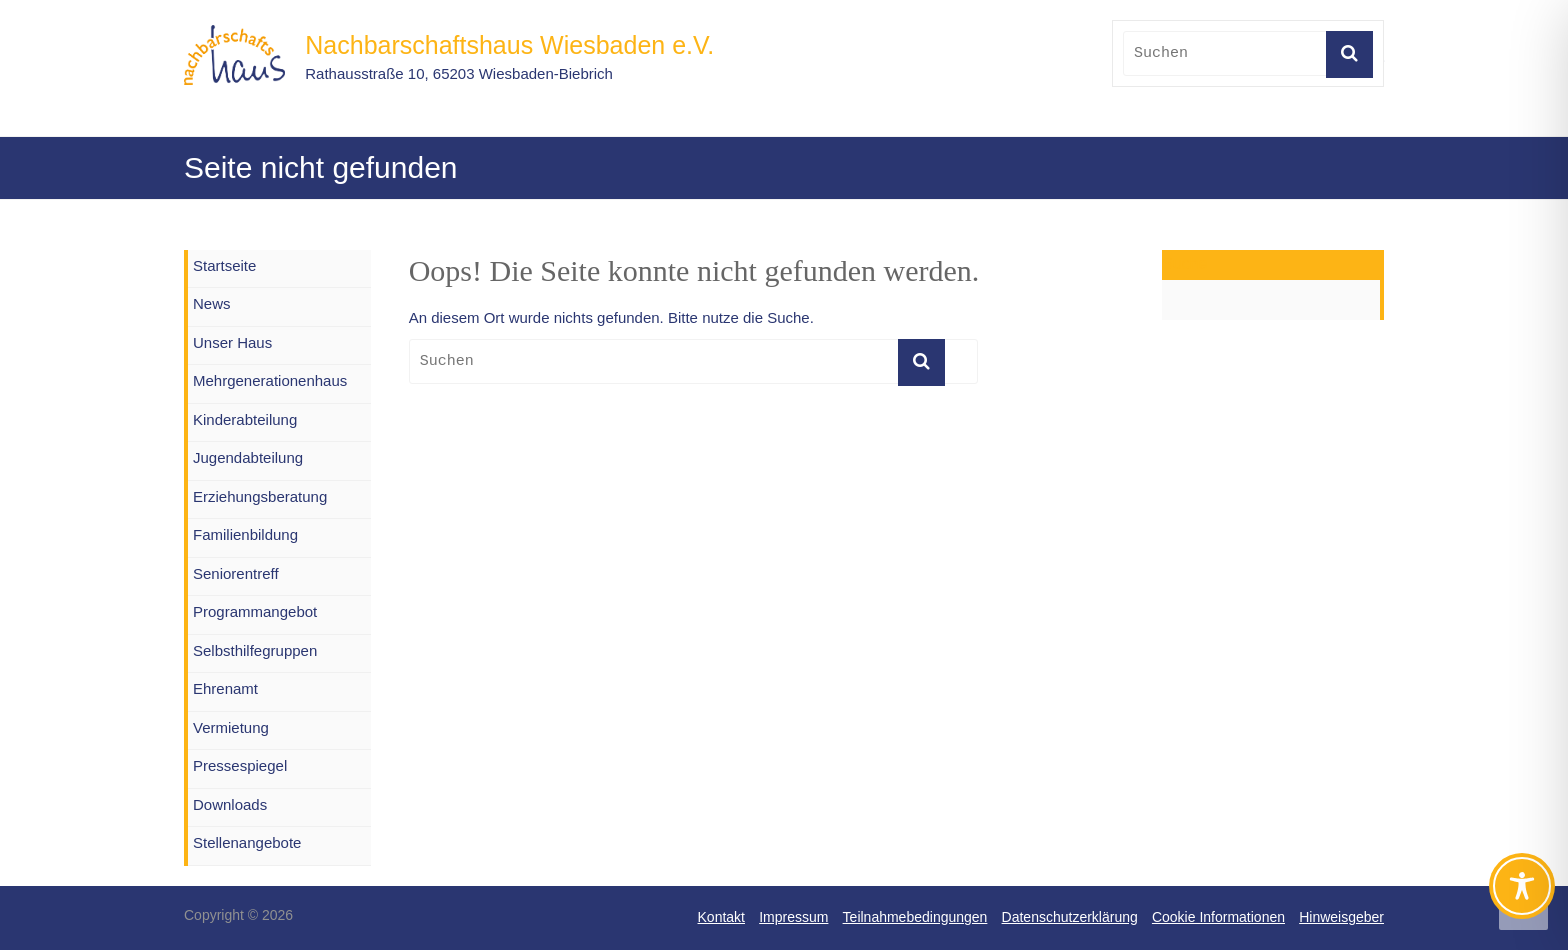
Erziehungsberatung (260, 496)
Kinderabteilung (245, 419)
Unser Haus (232, 342)
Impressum (793, 917)
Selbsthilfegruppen (255, 650)
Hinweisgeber (1341, 917)
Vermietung (231, 727)
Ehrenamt (225, 688)
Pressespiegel (240, 765)
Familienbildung (245, 534)
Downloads (230, 804)
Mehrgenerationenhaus (270, 380)
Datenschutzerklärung (1070, 917)
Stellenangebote (247, 842)
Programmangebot (255, 611)
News (212, 303)
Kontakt (721, 917)
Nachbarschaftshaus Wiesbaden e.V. (509, 45)
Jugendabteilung (248, 457)
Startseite (224, 265)
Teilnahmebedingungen (915, 917)
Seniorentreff (236, 573)
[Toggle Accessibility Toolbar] (1522, 895)
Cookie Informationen (1218, 917)
